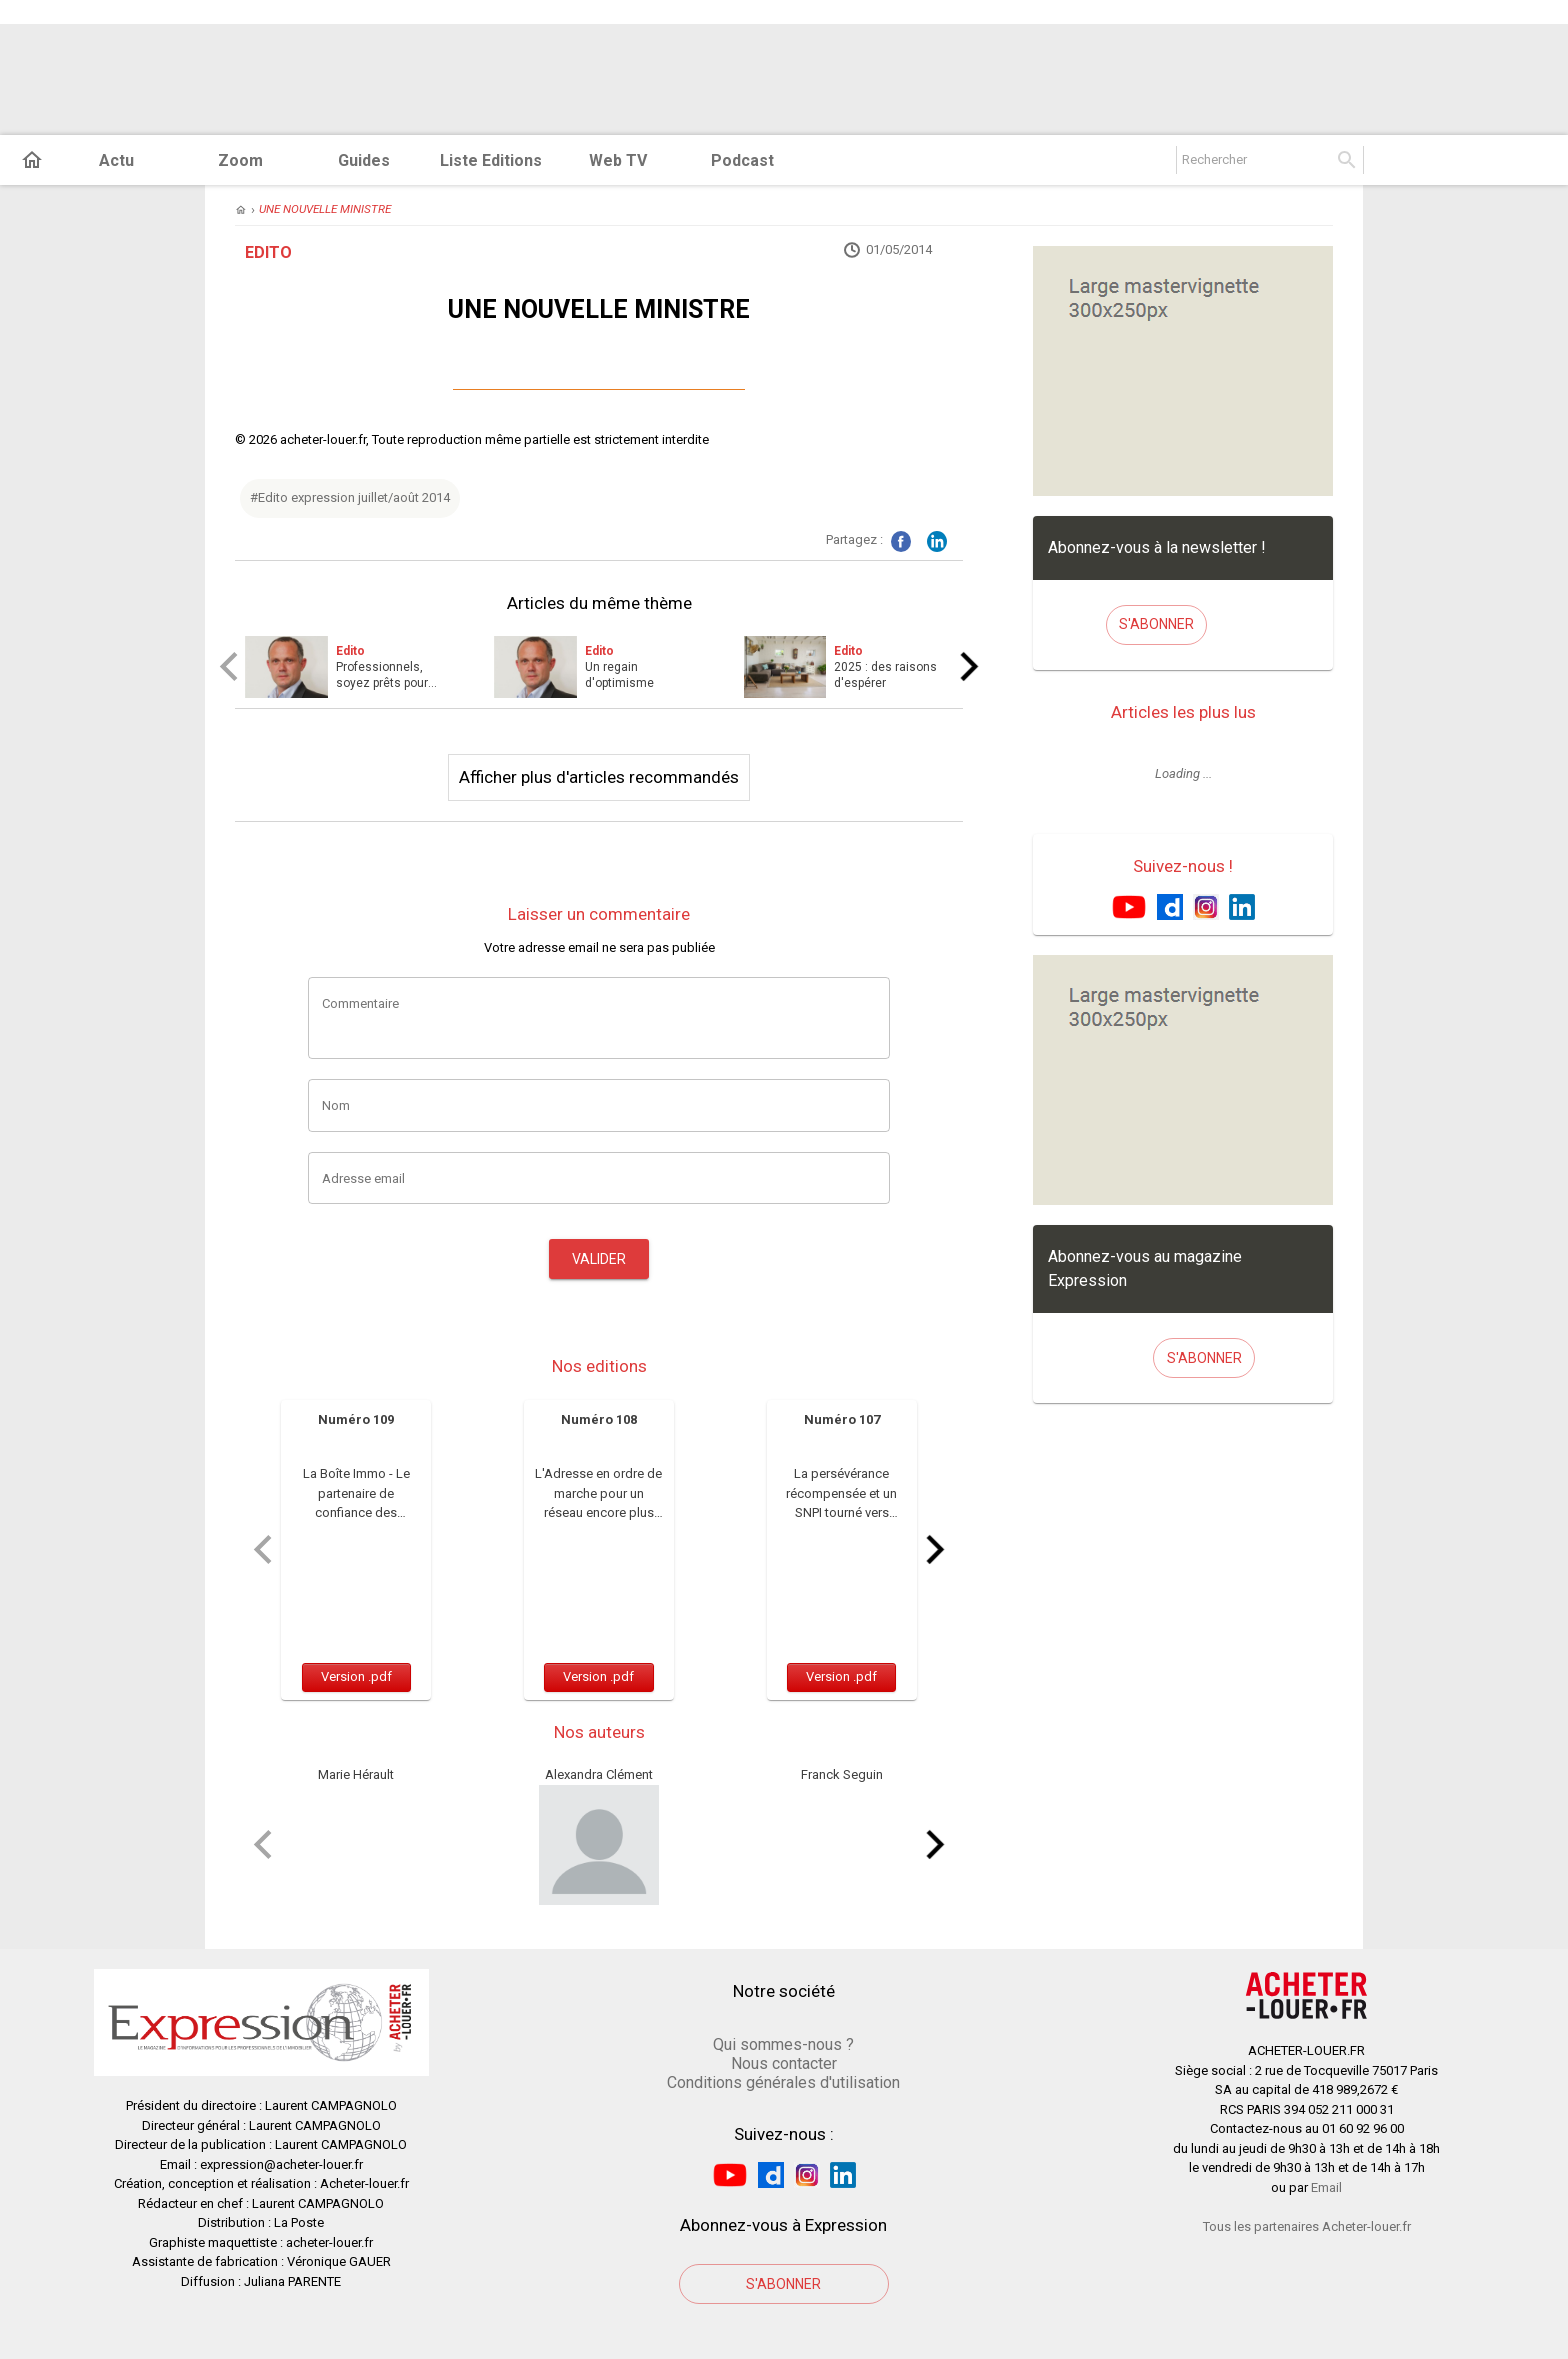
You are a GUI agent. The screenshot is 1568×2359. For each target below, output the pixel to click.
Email (1326, 2187)
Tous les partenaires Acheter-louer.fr (1307, 2226)
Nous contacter (784, 2063)
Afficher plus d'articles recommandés (599, 777)
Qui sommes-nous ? (783, 2044)
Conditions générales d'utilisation (783, 2082)
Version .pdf (356, 1676)
